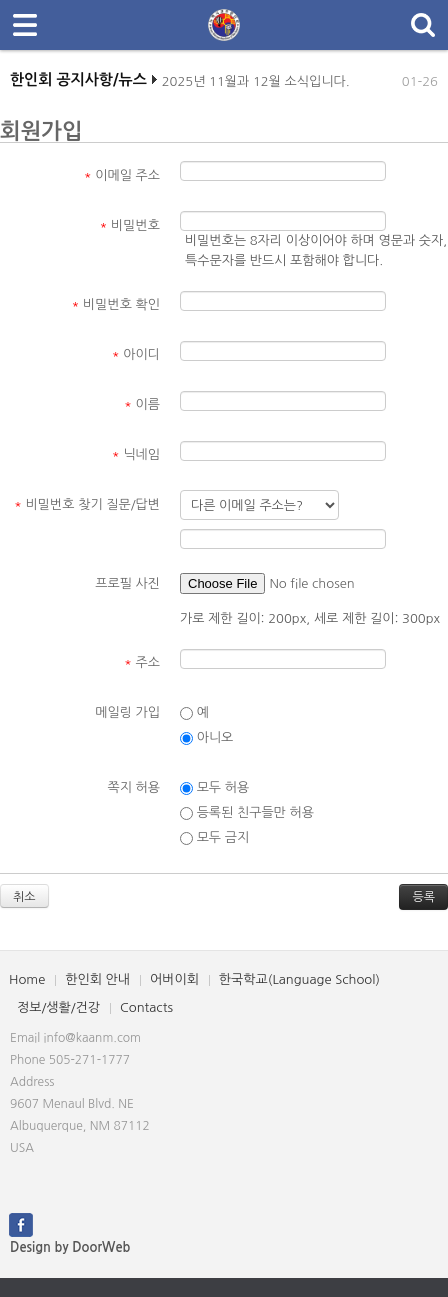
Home (27, 979)
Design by (70, 1247)
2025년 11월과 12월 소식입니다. (256, 86)
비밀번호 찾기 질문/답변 (87, 504)
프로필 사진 (127, 583)
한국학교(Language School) (299, 979)
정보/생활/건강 (58, 1007)
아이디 (136, 354)
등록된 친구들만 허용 (247, 813)
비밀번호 (130, 225)
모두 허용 (214, 788)
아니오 (206, 738)
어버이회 (174, 979)
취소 (24, 897)
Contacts (146, 1007)
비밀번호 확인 (116, 304)
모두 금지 (214, 838)
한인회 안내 (97, 979)
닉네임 (136, 454)
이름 (142, 404)
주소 (142, 662)
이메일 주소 (122, 175)
